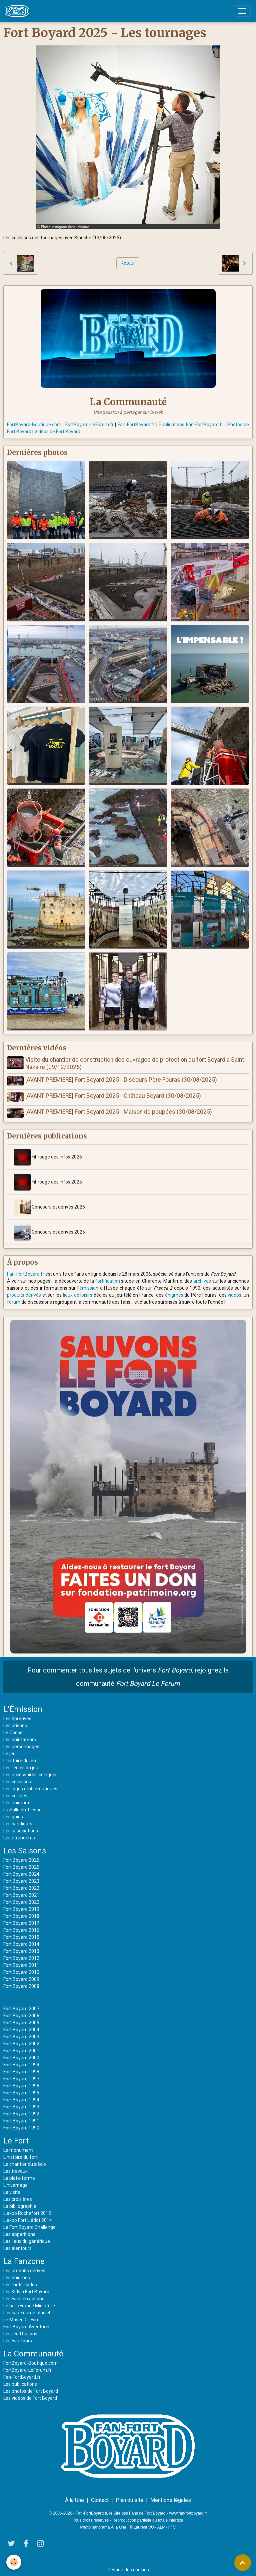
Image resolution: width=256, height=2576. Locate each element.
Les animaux (16, 1799)
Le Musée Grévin (20, 2316)
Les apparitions (19, 2231)
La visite (11, 2189)
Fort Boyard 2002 (21, 2040)
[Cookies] (14, 2562)
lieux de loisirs (78, 1292)
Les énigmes (16, 2274)
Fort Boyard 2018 (21, 1913)
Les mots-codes (20, 2281)
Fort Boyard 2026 (21, 1857)
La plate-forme (19, 2175)
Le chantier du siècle (24, 2161)
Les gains (13, 1813)
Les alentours (17, 2245)
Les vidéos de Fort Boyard (30, 2395)
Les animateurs (19, 1736)
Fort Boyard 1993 (21, 2103)
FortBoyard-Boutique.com (34, 424)
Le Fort (16, 2137)
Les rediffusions (20, 2330)
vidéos (234, 1292)
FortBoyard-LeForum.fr (89, 424)
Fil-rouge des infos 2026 (48, 1154)
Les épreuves (17, 1715)
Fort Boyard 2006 (21, 2012)
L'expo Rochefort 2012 (27, 2210)
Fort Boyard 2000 (21, 2054)
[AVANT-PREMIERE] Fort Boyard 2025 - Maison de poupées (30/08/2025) (119, 1109)
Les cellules (15, 1792)
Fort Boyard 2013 (21, 1948)
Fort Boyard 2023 (21, 1878)
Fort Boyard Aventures (27, 2323)
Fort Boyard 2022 (21, 1885)
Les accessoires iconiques (30, 1771)
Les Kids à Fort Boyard (26, 2288)
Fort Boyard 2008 (21, 1983)
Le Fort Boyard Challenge (29, 2224)
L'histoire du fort (20, 2154)
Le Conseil (14, 1729)
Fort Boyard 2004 (21, 2026)
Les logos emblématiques (30, 1785)
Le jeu (9, 1750)
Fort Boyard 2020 (21, 1899)
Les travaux (15, 2168)
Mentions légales (170, 2497)
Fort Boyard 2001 (21, 2047)
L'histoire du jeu (19, 1757)
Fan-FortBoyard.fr (136, 424)
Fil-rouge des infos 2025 (48, 1179)
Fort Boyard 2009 (21, 1976)
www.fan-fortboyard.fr (188, 2510)
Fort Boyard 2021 (21, 1892)
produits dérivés (24, 1292)
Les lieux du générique (26, 2238)
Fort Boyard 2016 (21, 1927)
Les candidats (17, 1820)
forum (13, 1299)
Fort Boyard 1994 (21, 2096)
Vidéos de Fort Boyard (57, 431)
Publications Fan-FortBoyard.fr (191, 424)
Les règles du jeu (20, 1764)
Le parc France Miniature (29, 2302)
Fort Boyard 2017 (21, 1920)
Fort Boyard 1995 (21, 2089)
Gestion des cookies (128, 2567)
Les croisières (17, 2196)
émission (88, 1285)
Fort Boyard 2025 (21, 1864)
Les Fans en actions (23, 2295)
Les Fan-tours (17, 2337)
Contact (100, 2497)
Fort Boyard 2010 (21, 1969)
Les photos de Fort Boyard (30, 2388)
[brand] (18, 11)
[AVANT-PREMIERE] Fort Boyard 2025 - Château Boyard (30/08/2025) (114, 1094)
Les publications (20, 2381)
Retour (128, 263)
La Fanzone (24, 2258)
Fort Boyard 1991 (21, 2117)
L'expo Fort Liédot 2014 (27, 2217)
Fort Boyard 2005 (21, 2019)
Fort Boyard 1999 (21, 2061)
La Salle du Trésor (22, 1806)
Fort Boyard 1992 (21, 2110)
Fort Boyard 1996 (21, 2082)
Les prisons (15, 1722)
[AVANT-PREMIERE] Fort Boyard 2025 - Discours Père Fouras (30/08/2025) (122, 1079)
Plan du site (129, 2497)
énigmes (174, 1292)
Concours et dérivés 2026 (49, 1204)
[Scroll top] (242, 2562)
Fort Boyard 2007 (21, 2005)
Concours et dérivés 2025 (49, 1229)
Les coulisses (17, 1778)
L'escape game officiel (26, 2309)
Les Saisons (24, 1847)
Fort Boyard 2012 (21, 1955)
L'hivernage (15, 2182)
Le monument (18, 2147)
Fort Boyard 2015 (21, 1934)
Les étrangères (19, 1834)
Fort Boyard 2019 (21, 1906)
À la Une (74, 2497)
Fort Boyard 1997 (21, 2075)
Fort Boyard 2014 (21, 1941)
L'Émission (22, 1706)
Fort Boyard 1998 (21, 2068)
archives (202, 1278)
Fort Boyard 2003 (21, 2033)
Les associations (20, 1827)
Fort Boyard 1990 (21, 2124)
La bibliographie (19, 2203)
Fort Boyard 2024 (21, 1871)
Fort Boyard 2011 (21, 1962)
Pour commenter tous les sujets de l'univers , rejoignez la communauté (128, 1674)
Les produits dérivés (24, 2267)
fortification (107, 1278)
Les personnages (21, 1743)
